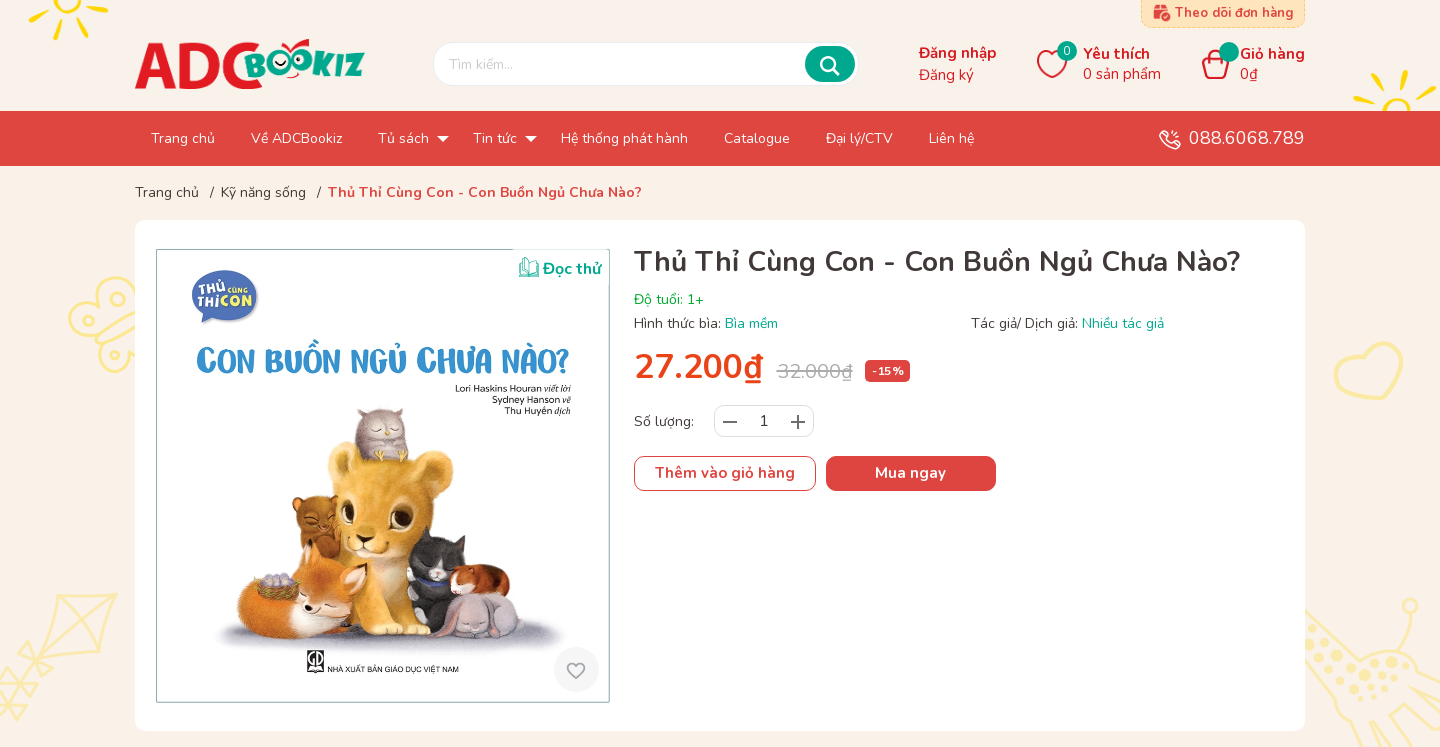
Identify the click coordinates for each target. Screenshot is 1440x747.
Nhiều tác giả (1123, 323)
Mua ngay (910, 473)
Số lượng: (664, 421)
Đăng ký (946, 75)
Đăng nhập (957, 53)
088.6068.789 (1247, 138)
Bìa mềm (751, 323)
